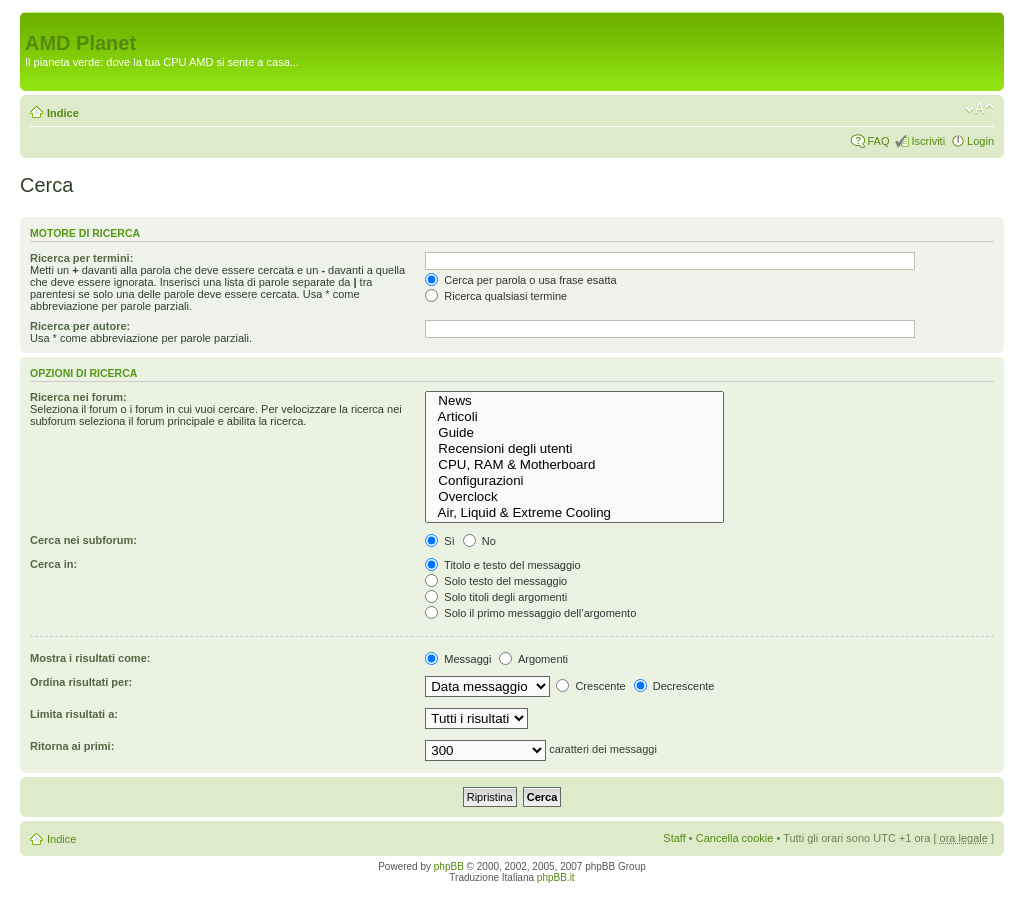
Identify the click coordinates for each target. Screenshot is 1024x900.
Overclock (574, 497)
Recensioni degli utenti (574, 449)
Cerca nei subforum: (83, 540)
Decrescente (674, 686)
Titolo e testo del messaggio (502, 565)
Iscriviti (928, 141)
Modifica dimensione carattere (979, 109)
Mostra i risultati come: (90, 658)
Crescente (590, 686)
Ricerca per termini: (81, 258)
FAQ (878, 141)
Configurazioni (574, 481)
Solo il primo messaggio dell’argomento (530, 613)
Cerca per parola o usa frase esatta (520, 280)
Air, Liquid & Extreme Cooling (574, 513)
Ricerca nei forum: (78, 397)
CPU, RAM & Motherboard (574, 465)
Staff (674, 838)
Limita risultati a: (74, 714)
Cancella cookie (735, 838)
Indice (63, 113)
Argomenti (533, 659)
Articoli (574, 417)
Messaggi (458, 659)
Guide (574, 433)
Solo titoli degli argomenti (496, 597)
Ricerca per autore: (80, 326)
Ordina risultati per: (81, 682)
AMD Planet (80, 43)
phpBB (449, 866)
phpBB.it (556, 877)
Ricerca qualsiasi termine (496, 296)
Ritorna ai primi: (72, 746)
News (574, 401)
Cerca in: (53, 564)
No (479, 541)
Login (980, 141)
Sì (439, 541)
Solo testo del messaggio (496, 581)
